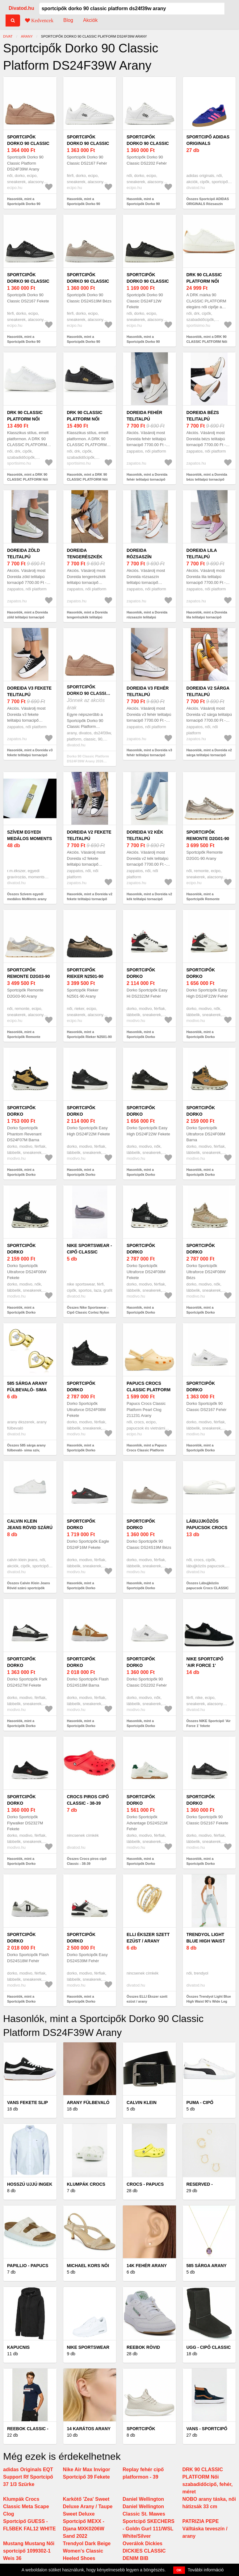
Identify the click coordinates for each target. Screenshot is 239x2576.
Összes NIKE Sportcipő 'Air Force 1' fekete (209, 1723)
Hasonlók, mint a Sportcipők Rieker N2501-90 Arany (89, 1037)
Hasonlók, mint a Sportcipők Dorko (141, 1034)
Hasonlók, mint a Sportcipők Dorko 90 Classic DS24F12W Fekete (148, 342)
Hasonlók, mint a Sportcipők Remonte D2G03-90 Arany (23, 1037)
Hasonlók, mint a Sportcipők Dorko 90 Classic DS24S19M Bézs (86, 342)
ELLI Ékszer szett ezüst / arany (148, 1937)
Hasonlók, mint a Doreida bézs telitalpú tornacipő (207, 477)
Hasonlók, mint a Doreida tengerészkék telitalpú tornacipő (87, 617)
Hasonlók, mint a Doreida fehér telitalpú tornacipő (147, 477)
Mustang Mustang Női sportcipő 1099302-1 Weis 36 (28, 2551)
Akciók (90, 20)
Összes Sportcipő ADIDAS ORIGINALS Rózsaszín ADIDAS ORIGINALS (208, 204)
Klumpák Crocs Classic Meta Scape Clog (26, 2506)
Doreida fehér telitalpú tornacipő (144, 419)
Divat (8, 36)
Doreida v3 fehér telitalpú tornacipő (148, 694)
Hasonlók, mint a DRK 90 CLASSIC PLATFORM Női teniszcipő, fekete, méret (87, 479)
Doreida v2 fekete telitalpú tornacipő (89, 838)
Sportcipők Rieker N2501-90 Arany (85, 976)
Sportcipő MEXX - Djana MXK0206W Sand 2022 (83, 2529)
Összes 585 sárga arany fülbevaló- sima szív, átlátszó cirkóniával (26, 1450)
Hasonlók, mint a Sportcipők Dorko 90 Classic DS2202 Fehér (144, 204)
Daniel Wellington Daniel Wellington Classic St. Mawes (144, 2506)
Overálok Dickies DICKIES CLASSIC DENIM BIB (144, 2551)
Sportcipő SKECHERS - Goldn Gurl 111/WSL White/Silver (148, 2529)
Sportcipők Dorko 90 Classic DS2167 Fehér (88, 143)
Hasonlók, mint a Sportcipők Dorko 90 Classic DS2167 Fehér (84, 204)
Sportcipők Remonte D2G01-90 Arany (208, 838)
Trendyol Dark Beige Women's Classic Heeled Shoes (87, 2551)
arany (27, 36)
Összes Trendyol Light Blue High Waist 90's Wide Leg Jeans (209, 2001)
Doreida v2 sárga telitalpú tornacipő (208, 694)
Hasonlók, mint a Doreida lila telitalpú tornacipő (207, 614)
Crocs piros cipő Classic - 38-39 (88, 1800)
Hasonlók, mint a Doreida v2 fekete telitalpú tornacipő (89, 896)
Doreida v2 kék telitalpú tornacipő (145, 838)
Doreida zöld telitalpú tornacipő (23, 557)
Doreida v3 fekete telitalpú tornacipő (29, 694)
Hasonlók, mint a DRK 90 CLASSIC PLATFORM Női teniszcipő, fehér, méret (27, 479)
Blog (68, 20)
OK (179, 2570)
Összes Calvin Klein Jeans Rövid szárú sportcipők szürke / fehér (28, 1588)
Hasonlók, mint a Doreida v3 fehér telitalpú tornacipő (149, 752)
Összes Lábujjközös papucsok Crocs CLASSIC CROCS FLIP (208, 1588)
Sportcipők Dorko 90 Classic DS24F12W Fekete (148, 281)
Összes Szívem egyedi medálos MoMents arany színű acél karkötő (27, 899)
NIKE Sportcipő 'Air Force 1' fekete (205, 1665)
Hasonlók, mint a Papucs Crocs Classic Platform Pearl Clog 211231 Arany (147, 1450)
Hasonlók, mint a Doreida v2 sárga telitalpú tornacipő (209, 752)
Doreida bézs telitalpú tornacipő (203, 419)
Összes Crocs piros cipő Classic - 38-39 (87, 1861)
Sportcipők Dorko (141, 973)
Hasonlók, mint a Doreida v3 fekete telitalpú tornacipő (29, 752)
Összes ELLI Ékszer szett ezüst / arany (147, 1999)
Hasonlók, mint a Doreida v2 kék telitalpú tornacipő (149, 896)
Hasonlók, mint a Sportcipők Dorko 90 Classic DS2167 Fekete (25, 342)
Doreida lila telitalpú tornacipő (202, 557)
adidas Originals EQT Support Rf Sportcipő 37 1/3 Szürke (28, 2477)
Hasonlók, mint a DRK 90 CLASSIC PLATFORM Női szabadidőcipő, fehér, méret (209, 342)
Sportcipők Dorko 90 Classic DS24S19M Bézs (88, 281)
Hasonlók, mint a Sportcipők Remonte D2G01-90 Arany (203, 899)
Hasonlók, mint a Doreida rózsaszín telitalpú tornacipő (147, 617)
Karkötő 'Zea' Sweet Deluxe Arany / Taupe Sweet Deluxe (88, 2506)
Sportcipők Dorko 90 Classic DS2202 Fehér (148, 143)
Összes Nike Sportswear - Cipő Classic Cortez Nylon (88, 1310)
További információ (206, 2569)
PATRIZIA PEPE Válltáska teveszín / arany (205, 2529)
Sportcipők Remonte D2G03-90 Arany (28, 976)
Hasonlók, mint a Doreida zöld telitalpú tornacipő (27, 614)
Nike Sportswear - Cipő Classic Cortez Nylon (89, 1252)
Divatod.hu (21, 8)
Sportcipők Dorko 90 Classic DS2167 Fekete (28, 281)
